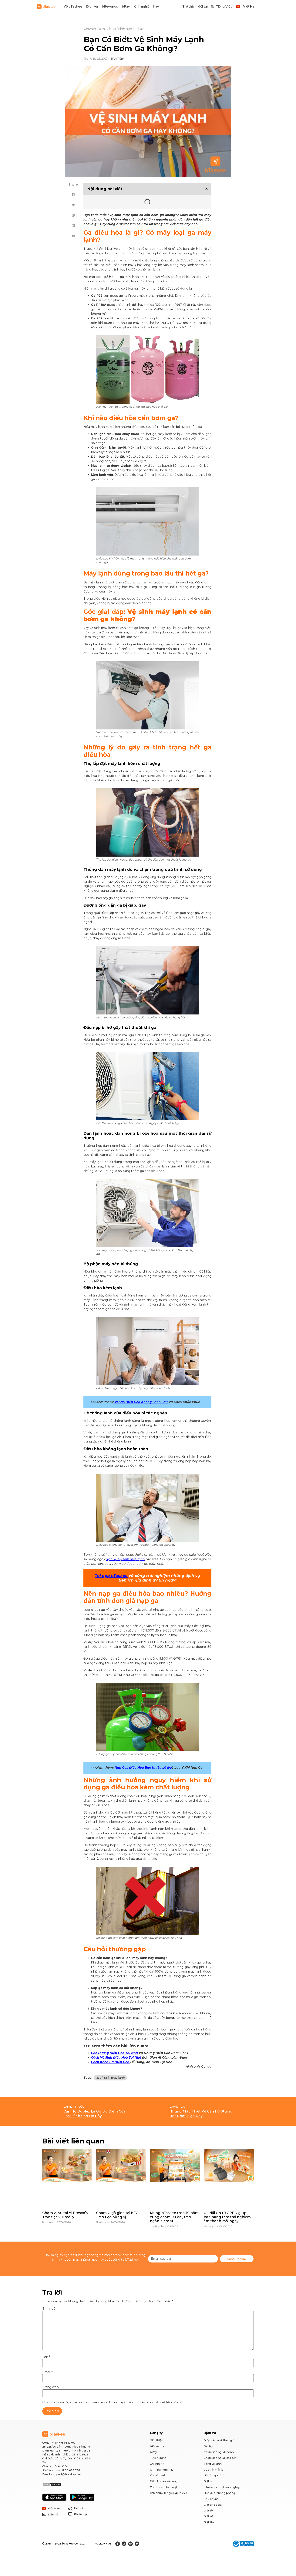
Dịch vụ (92, 6)
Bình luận (49, 2308)
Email (47, 2372)
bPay (126, 6)
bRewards (110, 6)
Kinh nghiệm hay (146, 6)
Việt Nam (250, 6)
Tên (46, 2357)
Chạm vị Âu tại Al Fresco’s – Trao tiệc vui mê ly (66, 2215)
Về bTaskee (73, 6)
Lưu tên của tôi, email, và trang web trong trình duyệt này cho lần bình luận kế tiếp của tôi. (114, 2402)
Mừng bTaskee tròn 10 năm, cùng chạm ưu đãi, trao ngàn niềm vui (174, 2217)
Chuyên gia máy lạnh (100, 29)
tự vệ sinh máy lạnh (110, 2078)
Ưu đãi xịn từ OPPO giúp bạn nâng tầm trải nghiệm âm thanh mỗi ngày (227, 2217)
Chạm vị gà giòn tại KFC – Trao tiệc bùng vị (118, 2215)
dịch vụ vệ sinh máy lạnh (125, 1559)
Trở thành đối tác (195, 6)
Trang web (50, 2387)
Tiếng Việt (224, 6)
